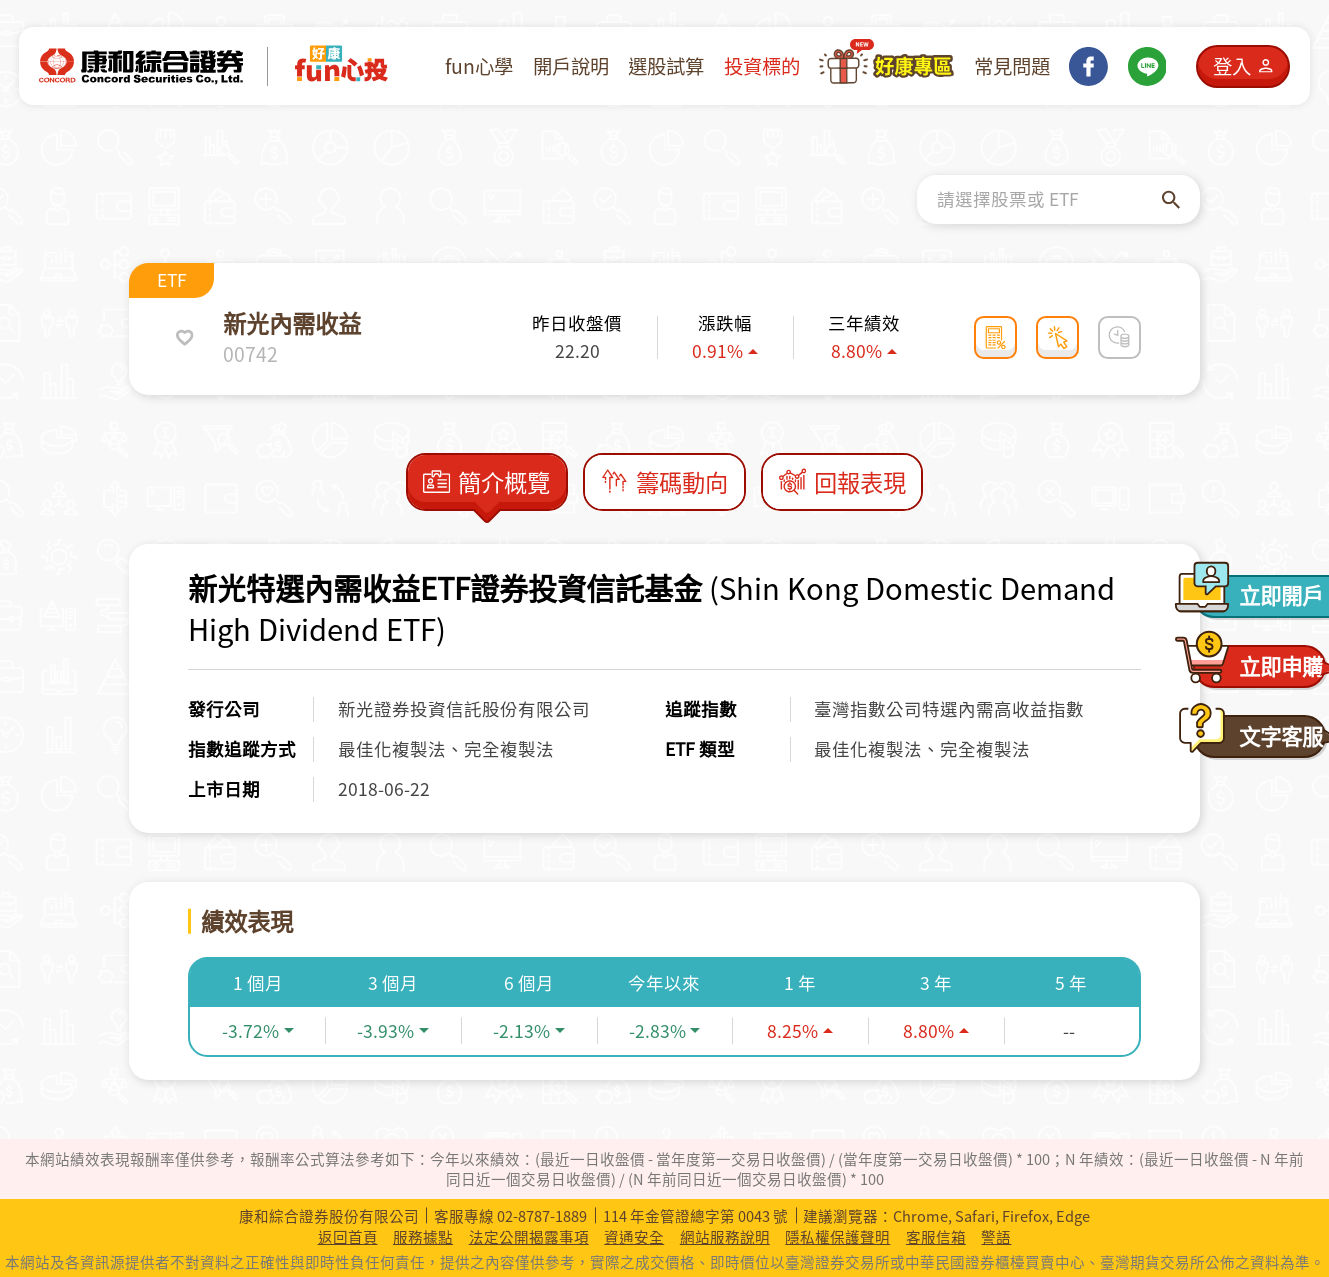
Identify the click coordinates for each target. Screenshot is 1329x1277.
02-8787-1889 (542, 1216)
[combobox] (1049, 199)
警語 (996, 1237)
